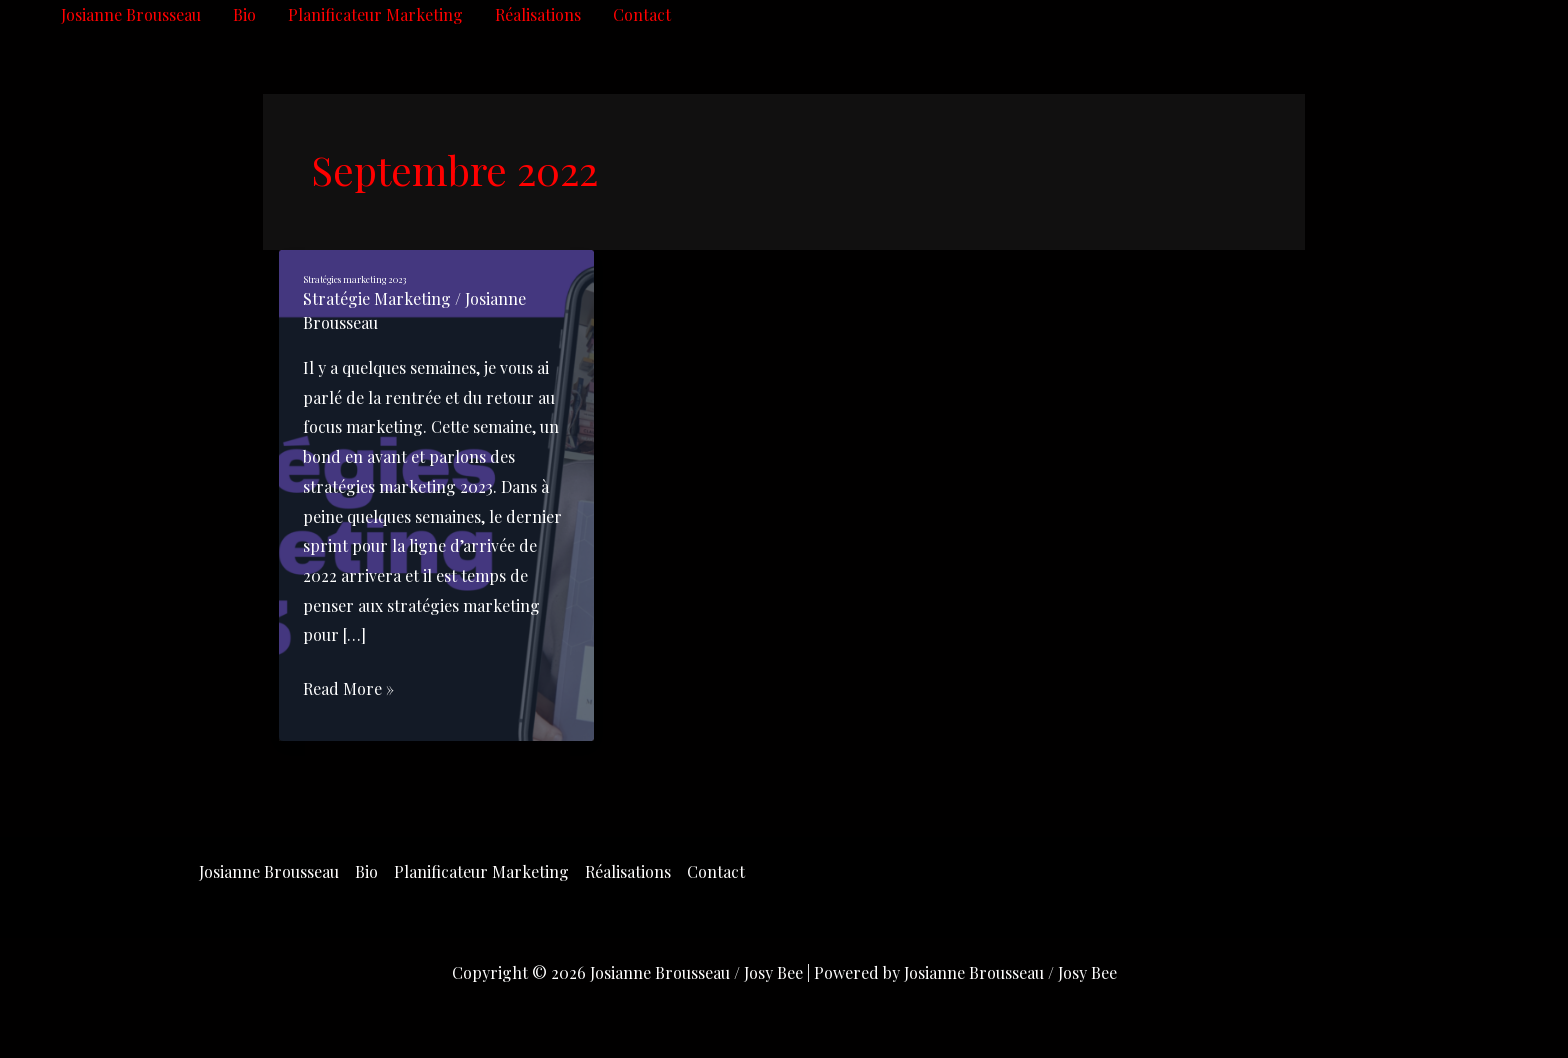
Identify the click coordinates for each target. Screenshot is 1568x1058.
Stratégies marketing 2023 (354, 279)
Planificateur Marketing (375, 14)
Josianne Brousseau (131, 14)
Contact (642, 14)
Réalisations (538, 14)
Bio (244, 14)
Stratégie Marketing (377, 298)
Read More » (348, 689)
